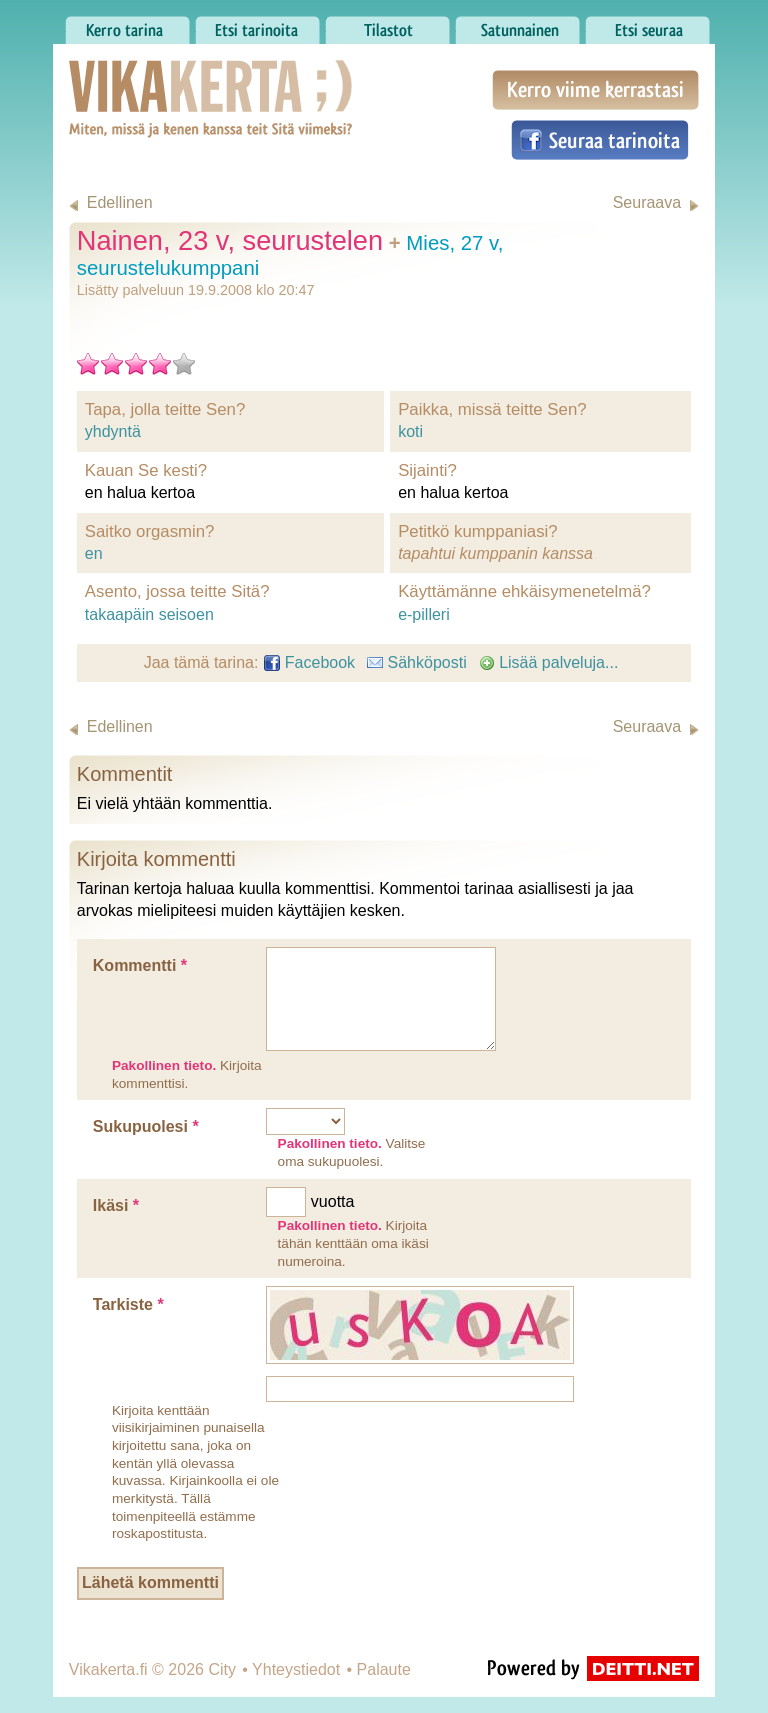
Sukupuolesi (146, 1126)
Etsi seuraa (647, 25)
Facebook (309, 662)
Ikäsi (116, 1205)
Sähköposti (417, 662)
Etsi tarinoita (257, 25)
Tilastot (387, 25)
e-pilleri (424, 614)
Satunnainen (517, 25)
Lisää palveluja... (549, 662)
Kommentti (140, 965)
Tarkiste (128, 1304)
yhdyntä (113, 431)
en (94, 553)
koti (410, 431)
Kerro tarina (127, 25)
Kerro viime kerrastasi (595, 90)
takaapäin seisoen (149, 614)
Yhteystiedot (296, 1669)
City (222, 1669)
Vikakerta (161, 78)
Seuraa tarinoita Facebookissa (600, 140)
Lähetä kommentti (150, 1582)
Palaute (384, 1669)
